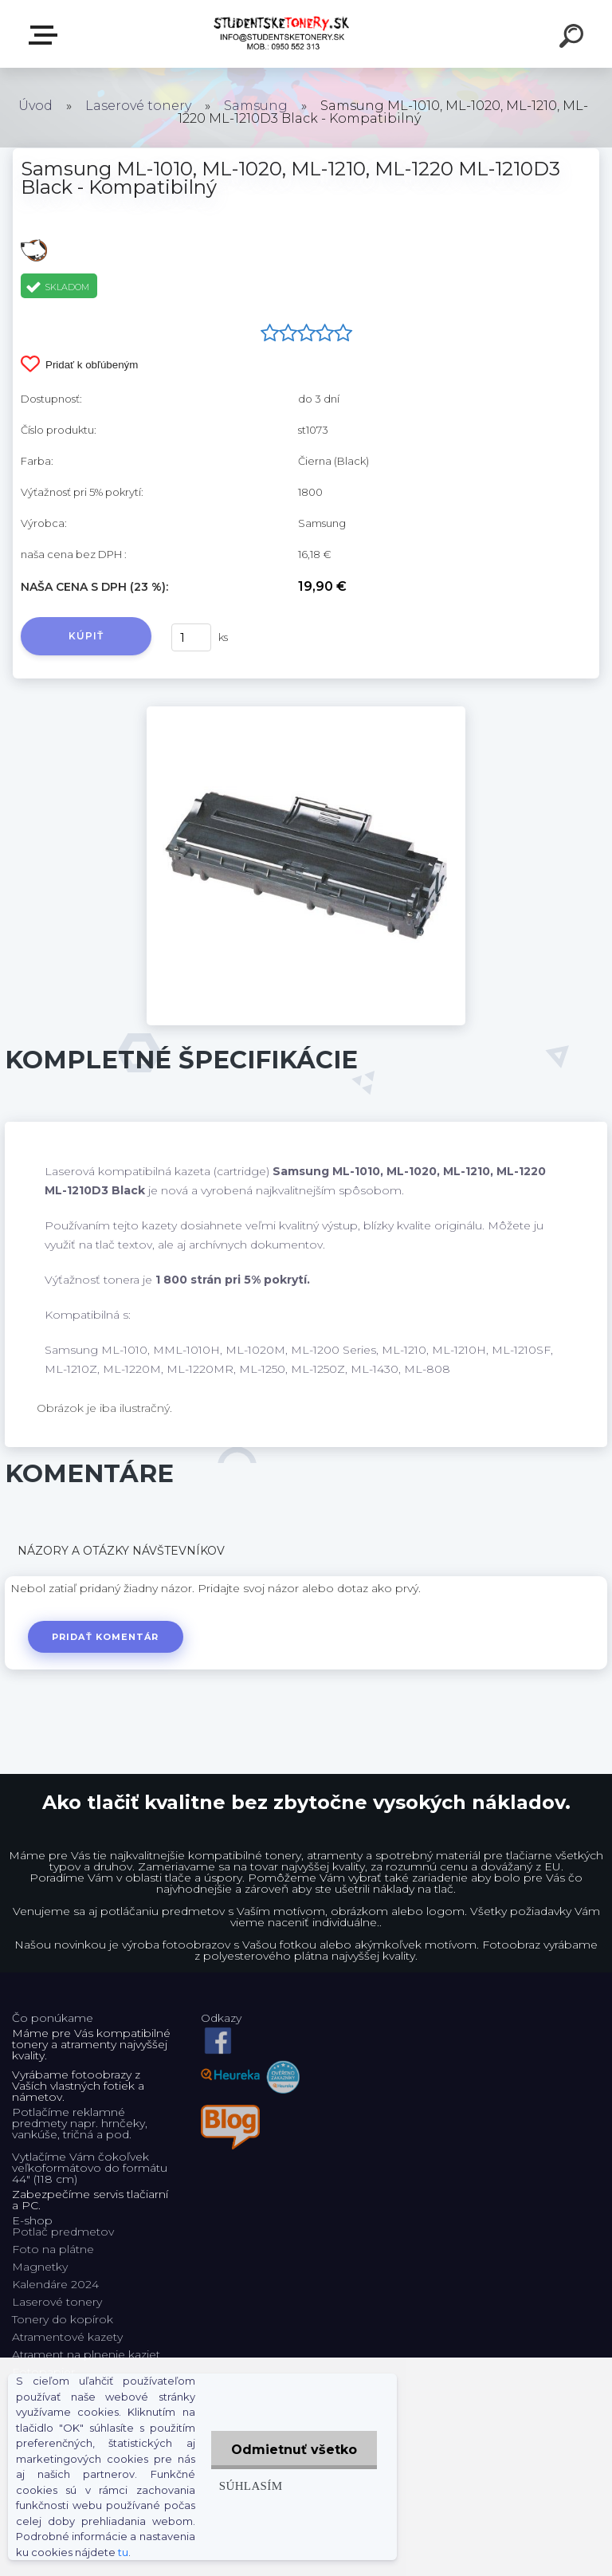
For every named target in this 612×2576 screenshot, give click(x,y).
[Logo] (282, 34)
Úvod (35, 105)
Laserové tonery (138, 105)
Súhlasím (251, 2485)
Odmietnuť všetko (294, 2449)
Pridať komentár (105, 1636)
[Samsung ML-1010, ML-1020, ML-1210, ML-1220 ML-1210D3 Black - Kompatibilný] (306, 712)
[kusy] (191, 637)
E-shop (46, 35)
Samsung (256, 105)
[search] (573, 38)
